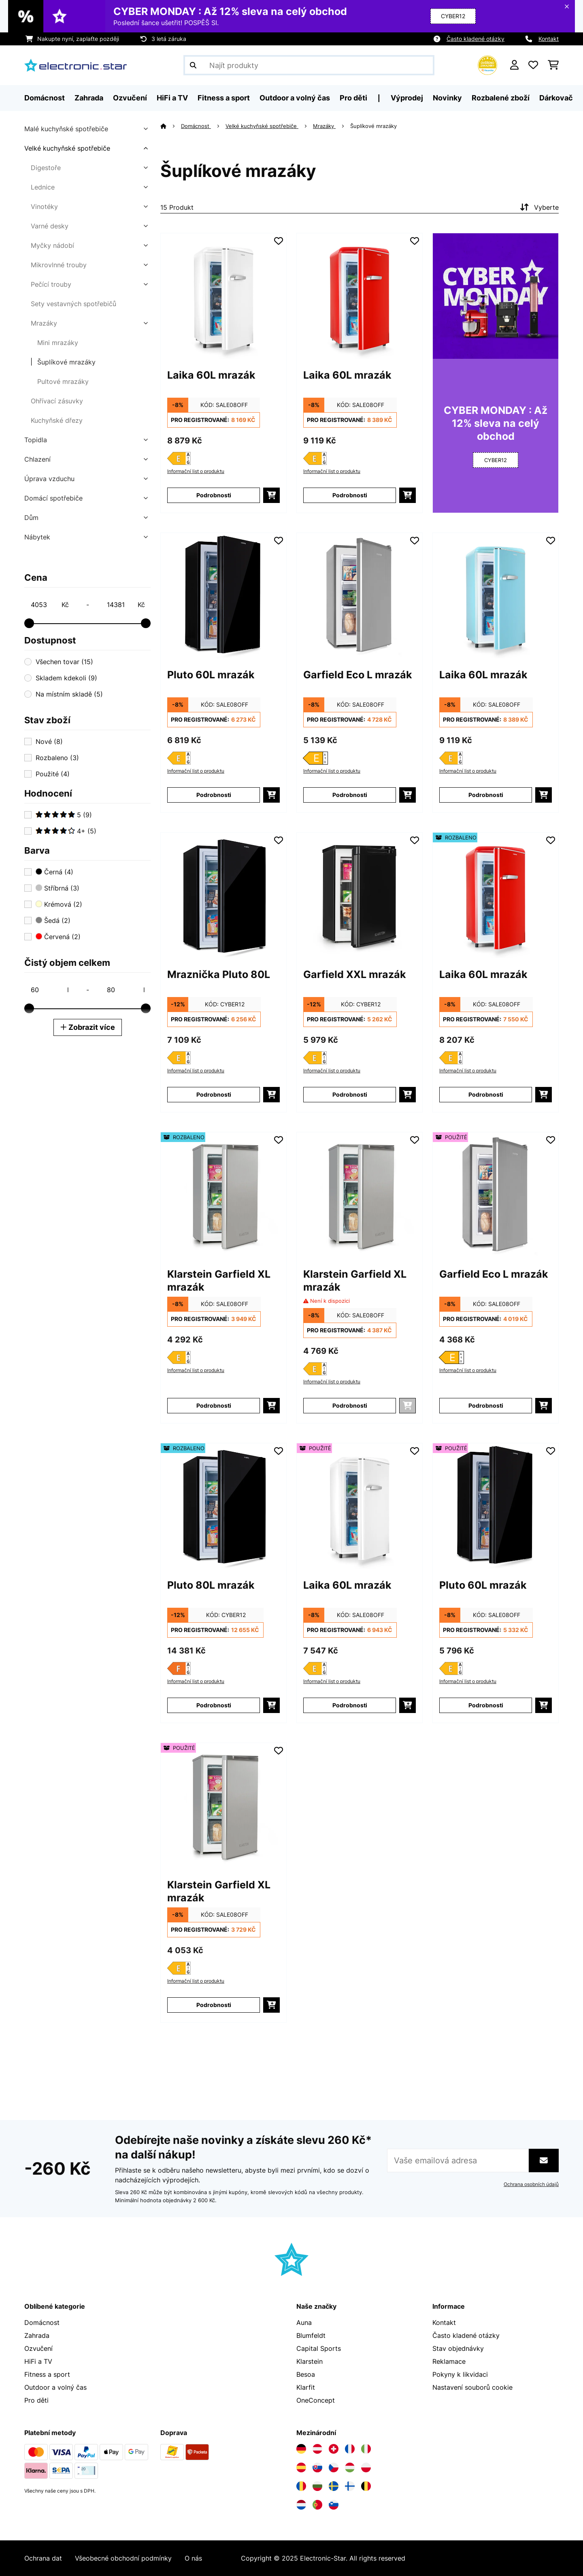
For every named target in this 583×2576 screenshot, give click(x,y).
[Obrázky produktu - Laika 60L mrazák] (223, 296)
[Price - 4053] (49, 604)
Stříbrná (57, 888)
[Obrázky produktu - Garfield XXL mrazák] (359, 895)
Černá (54, 872)
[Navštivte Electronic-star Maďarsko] (350, 2467)
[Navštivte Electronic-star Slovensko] (317, 2467)
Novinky (447, 98)
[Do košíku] (271, 495)
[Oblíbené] (533, 65)
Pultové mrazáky (63, 381)
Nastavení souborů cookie (472, 2387)
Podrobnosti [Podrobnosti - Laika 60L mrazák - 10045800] (213, 495)
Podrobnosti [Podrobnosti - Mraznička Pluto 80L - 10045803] (213, 1094)
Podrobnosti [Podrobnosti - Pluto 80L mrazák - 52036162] (213, 1705)
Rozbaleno (57, 757)
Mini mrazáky (57, 343)
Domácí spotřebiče (53, 498)
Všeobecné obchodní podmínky (123, 2558)
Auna (304, 2322)
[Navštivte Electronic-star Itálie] (366, 2449)
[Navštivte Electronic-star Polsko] (366, 2467)
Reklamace (449, 2361)
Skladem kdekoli (66, 678)
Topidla (35, 440)
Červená (58, 936)
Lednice (43, 187)
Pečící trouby (51, 284)
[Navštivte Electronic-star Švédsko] (333, 2486)
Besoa (305, 2374)
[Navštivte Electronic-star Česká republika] (333, 2467)
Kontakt (548, 38)
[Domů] (170, 126)
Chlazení (37, 459)
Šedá (53, 920)
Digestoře (46, 168)
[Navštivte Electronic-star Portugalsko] (317, 2505)
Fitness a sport (47, 2374)
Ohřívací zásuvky (57, 401)
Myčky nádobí (52, 245)
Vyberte (538, 207)
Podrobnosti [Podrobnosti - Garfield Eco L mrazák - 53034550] (485, 1405)
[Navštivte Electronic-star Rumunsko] (301, 2486)
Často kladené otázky (475, 38)
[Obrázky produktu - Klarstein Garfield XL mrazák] (223, 1195)
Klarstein (309, 2361)
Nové (49, 741)
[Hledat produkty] (308, 65)
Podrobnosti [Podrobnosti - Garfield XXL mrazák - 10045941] (349, 1094)
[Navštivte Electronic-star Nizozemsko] (301, 2505)
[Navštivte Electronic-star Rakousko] (317, 2449)
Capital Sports (318, 2348)
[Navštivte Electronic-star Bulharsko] (317, 2486)
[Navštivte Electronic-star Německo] (301, 2449)
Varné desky (49, 226)
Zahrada (36, 2335)
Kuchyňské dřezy (57, 420)
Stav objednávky (458, 2348)
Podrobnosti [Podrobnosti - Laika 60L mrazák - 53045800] (349, 1705)
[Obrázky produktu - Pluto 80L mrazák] (223, 1506)
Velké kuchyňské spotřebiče (67, 148)
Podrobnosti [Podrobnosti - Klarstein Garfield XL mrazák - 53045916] (213, 2004)
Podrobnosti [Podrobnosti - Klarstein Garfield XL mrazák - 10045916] (349, 1405)
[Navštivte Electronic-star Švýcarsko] (333, 2449)
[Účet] (514, 65)
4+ (66, 831)
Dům (31, 517)
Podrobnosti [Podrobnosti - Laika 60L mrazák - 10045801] (349, 495)
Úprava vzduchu (49, 479)
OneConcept (315, 2400)
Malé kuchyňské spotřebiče (66, 129)
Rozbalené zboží (501, 98)
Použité (53, 774)
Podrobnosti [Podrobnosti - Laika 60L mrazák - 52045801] (485, 1094)
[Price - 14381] (125, 604)
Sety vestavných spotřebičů (73, 304)
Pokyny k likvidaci (460, 2374)
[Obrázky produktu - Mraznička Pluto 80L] (223, 895)
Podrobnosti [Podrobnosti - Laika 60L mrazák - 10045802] (485, 794)
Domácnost (196, 126)
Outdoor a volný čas (55, 2387)
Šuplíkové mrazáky (66, 362)
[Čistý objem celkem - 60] (49, 989)
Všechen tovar (64, 661)
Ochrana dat (43, 2558)
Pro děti (36, 2400)
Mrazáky (44, 323)
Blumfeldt (311, 2335)
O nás (193, 2558)
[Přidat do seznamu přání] (278, 241)
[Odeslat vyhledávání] (193, 65)
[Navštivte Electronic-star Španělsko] (301, 2467)
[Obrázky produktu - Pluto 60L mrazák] (223, 595)
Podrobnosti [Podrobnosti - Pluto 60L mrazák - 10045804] (213, 794)
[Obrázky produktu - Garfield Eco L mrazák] (359, 595)
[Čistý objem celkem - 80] (125, 989)
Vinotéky (44, 206)
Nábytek (37, 537)
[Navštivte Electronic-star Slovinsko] (333, 2505)
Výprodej (407, 98)
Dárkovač (556, 98)
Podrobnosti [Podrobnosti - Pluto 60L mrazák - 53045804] (485, 1705)
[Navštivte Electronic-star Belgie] (366, 2486)
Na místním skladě (69, 694)
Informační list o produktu (195, 471)
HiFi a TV (38, 2361)
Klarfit (305, 2387)
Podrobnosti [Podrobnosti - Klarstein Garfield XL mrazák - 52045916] (213, 1405)
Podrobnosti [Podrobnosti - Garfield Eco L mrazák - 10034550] (349, 794)
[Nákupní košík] (553, 65)
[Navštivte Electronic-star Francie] (350, 2449)
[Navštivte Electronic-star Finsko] (350, 2486)
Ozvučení (38, 2348)
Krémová (59, 904)
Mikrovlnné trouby (59, 265)
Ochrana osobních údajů (531, 2184)
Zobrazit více (87, 1027)
